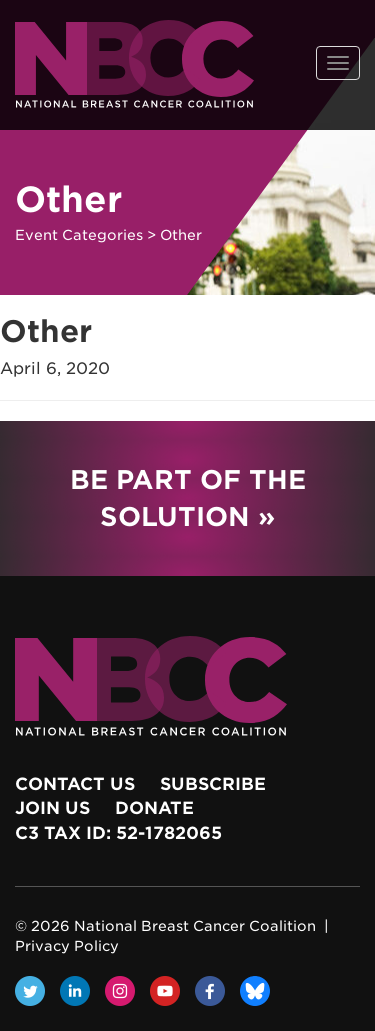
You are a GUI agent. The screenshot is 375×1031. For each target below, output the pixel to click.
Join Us (52, 808)
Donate (154, 808)
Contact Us (75, 784)
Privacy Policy (67, 946)
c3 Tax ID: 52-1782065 (118, 833)
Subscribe (213, 784)
